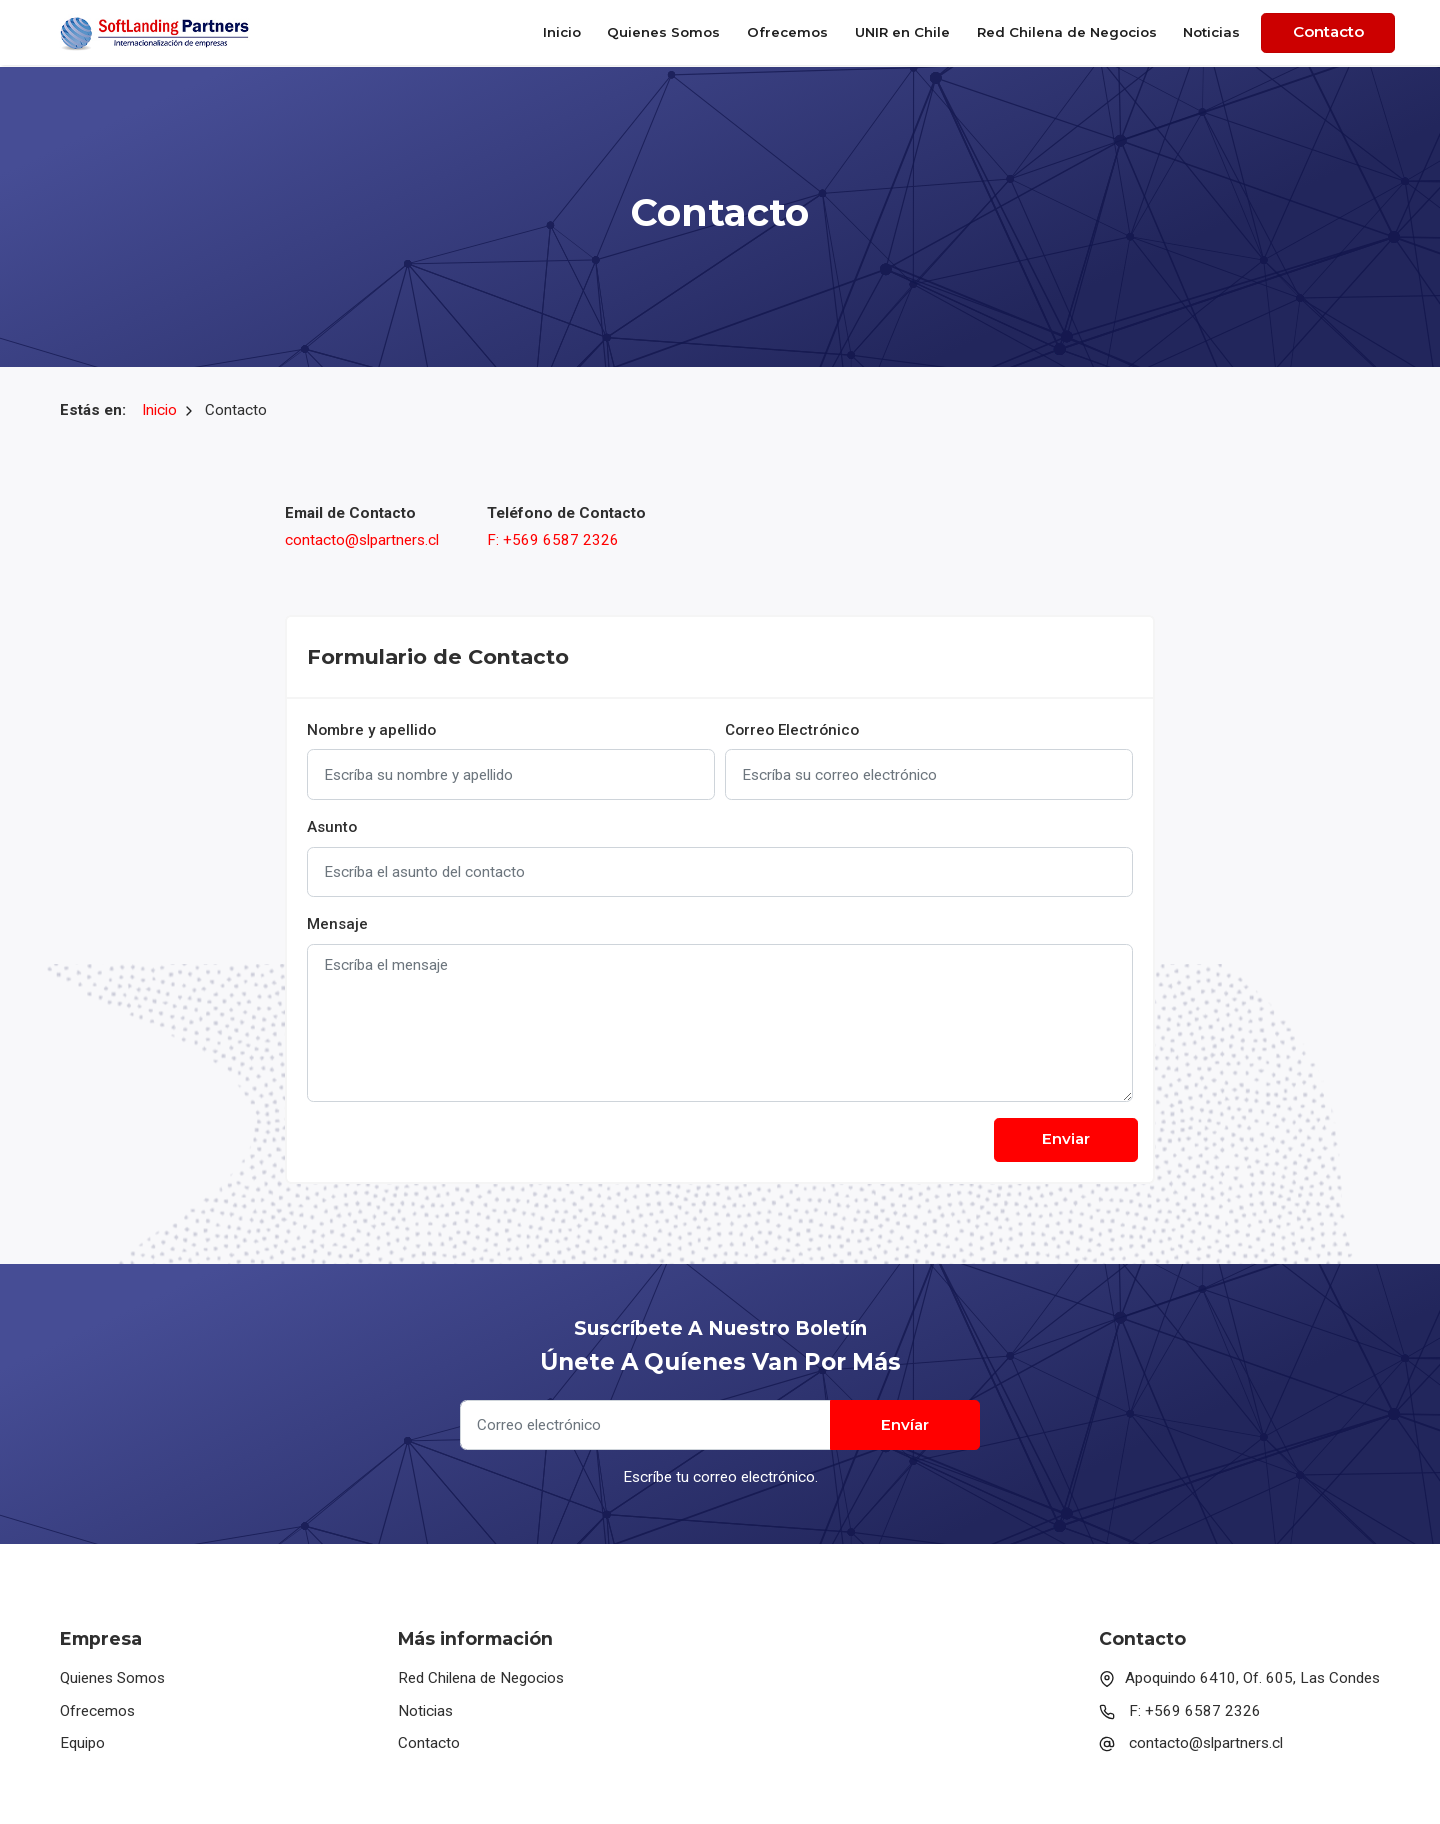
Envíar (905, 1424)
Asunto (332, 827)
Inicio (562, 32)
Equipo (82, 1743)
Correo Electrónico (792, 730)
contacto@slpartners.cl (362, 540)
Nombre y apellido (371, 730)
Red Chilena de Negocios (1067, 32)
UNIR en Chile (902, 32)
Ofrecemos (787, 32)
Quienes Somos (663, 32)
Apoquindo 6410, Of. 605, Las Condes (1239, 1678)
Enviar (1066, 1138)
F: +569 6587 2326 (553, 540)
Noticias (1211, 32)
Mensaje (337, 924)
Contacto (1328, 31)
